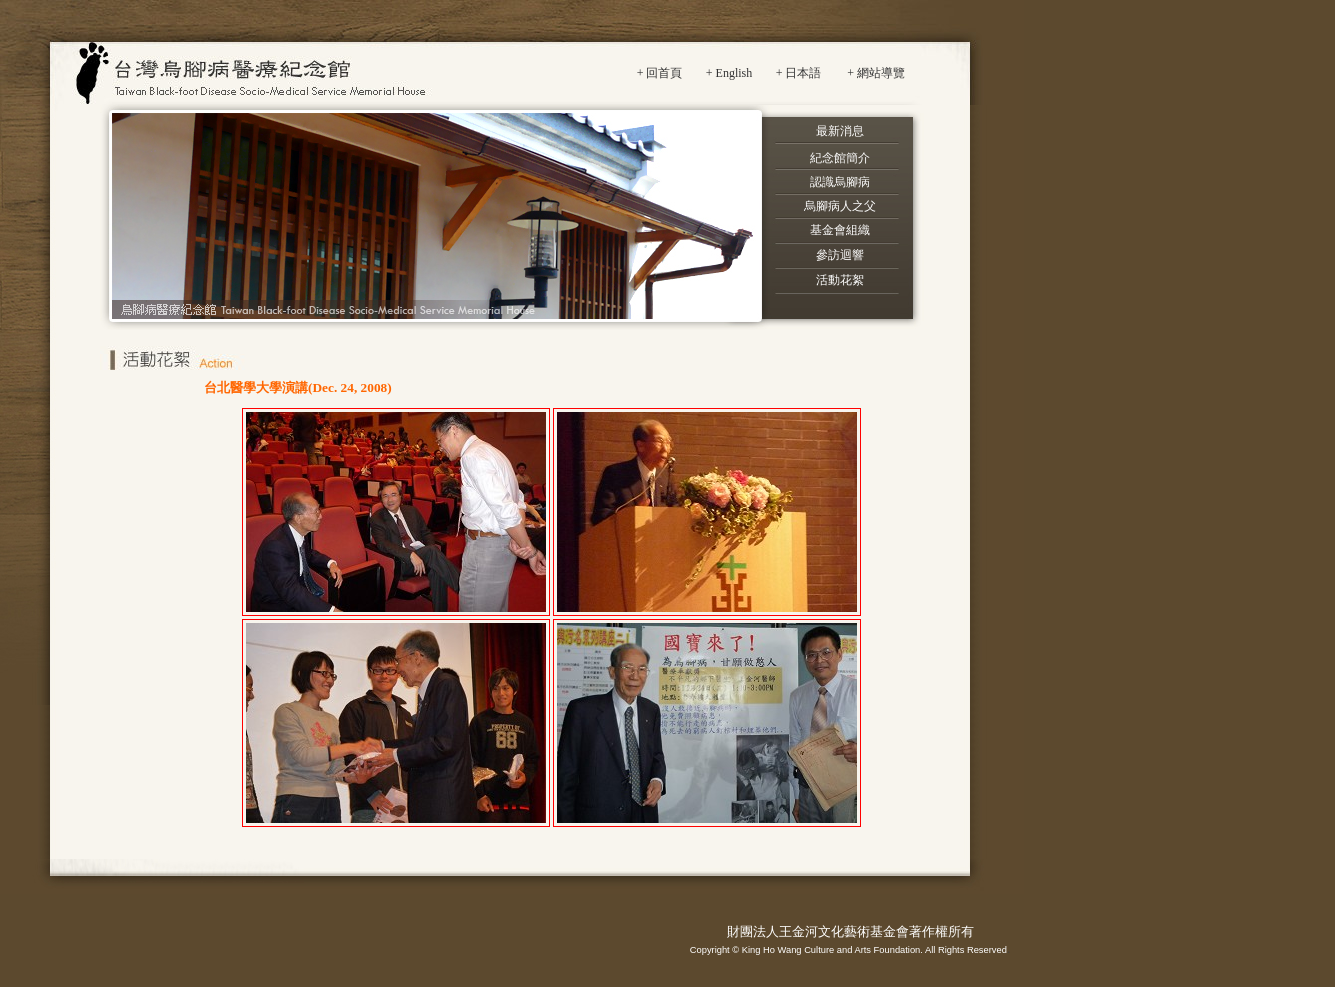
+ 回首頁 (660, 73)
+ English (729, 73)
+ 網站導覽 (876, 73)
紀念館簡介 (840, 158)
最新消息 (840, 131)
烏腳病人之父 (840, 206)
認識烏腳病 (840, 182)
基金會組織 (840, 230)
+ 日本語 (799, 73)
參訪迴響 (840, 255)
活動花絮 (840, 280)
